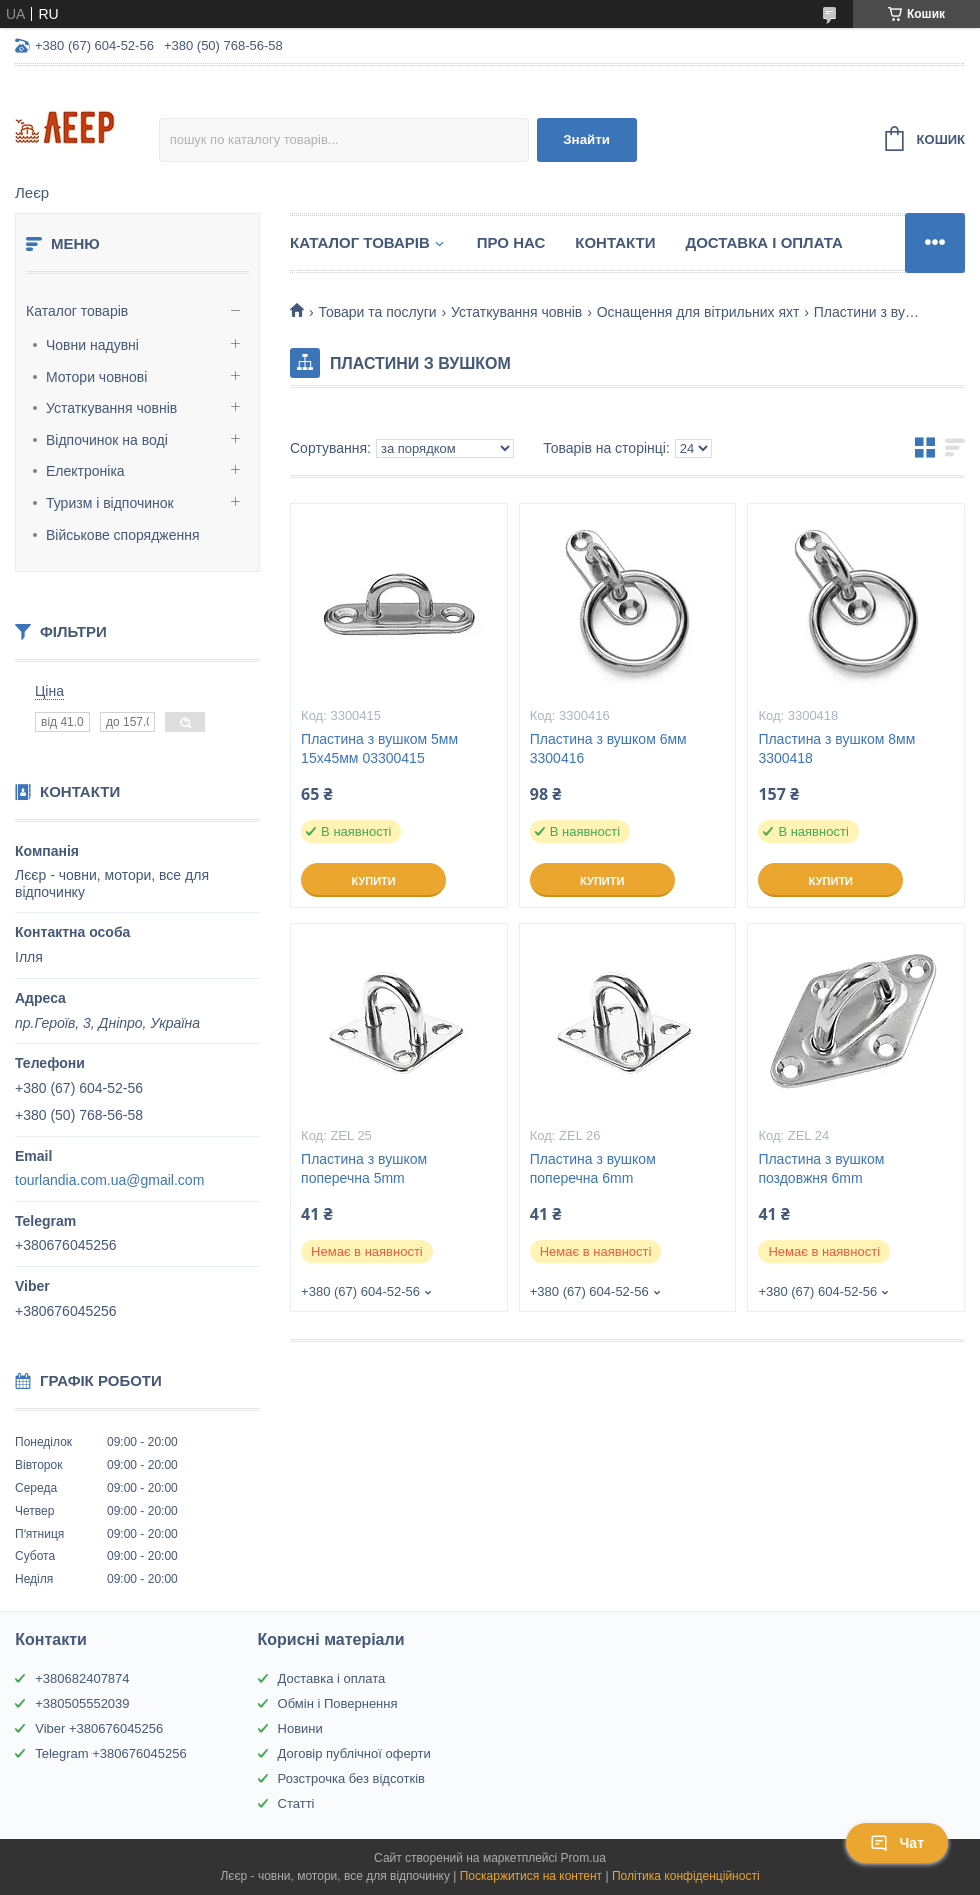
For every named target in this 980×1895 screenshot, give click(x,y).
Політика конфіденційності (686, 1876)
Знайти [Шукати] (586, 139)
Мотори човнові (96, 377)
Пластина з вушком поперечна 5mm (364, 1168)
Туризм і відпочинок (110, 503)
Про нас (511, 242)
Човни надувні (92, 345)
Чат (897, 1843)
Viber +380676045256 (99, 1728)
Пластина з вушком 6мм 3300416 (608, 748)
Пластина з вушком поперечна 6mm (593, 1168)
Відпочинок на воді (107, 440)
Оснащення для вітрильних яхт (698, 312)
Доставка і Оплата (763, 242)
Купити (373, 881)
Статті (296, 1803)
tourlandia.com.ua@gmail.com (109, 1180)
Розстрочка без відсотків (351, 1778)
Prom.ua (583, 1858)
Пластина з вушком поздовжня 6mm (821, 1168)
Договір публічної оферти (354, 1753)
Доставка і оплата (332, 1678)
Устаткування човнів (111, 408)
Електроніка (85, 471)
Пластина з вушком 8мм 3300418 (836, 748)
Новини (300, 1728)
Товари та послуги (377, 312)
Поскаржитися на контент (531, 1876)
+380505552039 (82, 1703)
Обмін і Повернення (338, 1703)
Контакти (615, 242)
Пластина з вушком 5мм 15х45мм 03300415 (379, 748)
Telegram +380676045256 (110, 1753)
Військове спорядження (123, 535)
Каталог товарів (77, 311)
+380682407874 (82, 1678)
